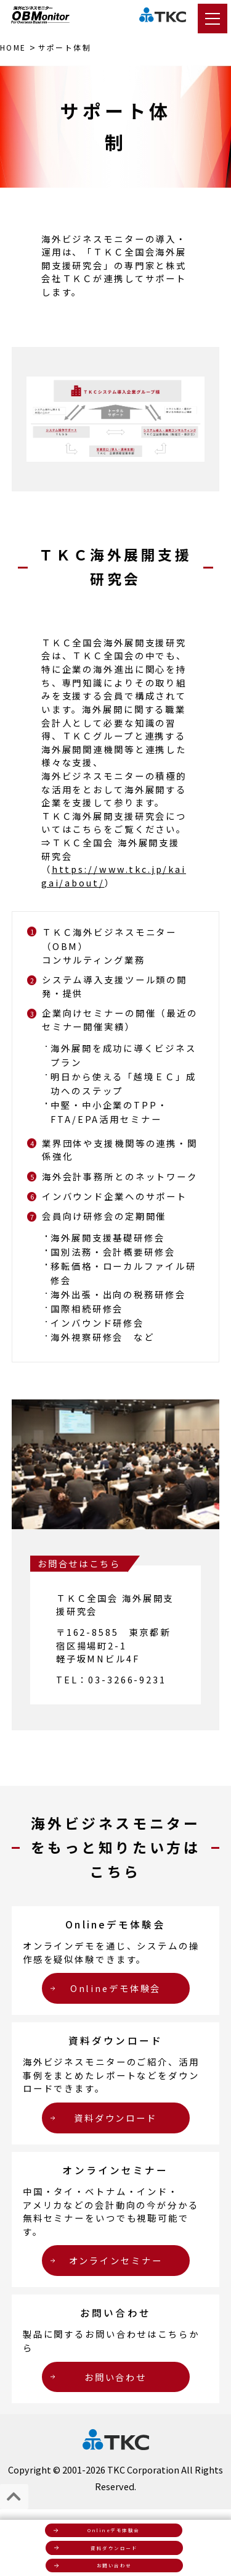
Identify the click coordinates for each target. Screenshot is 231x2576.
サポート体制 (64, 47)
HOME (13, 47)
